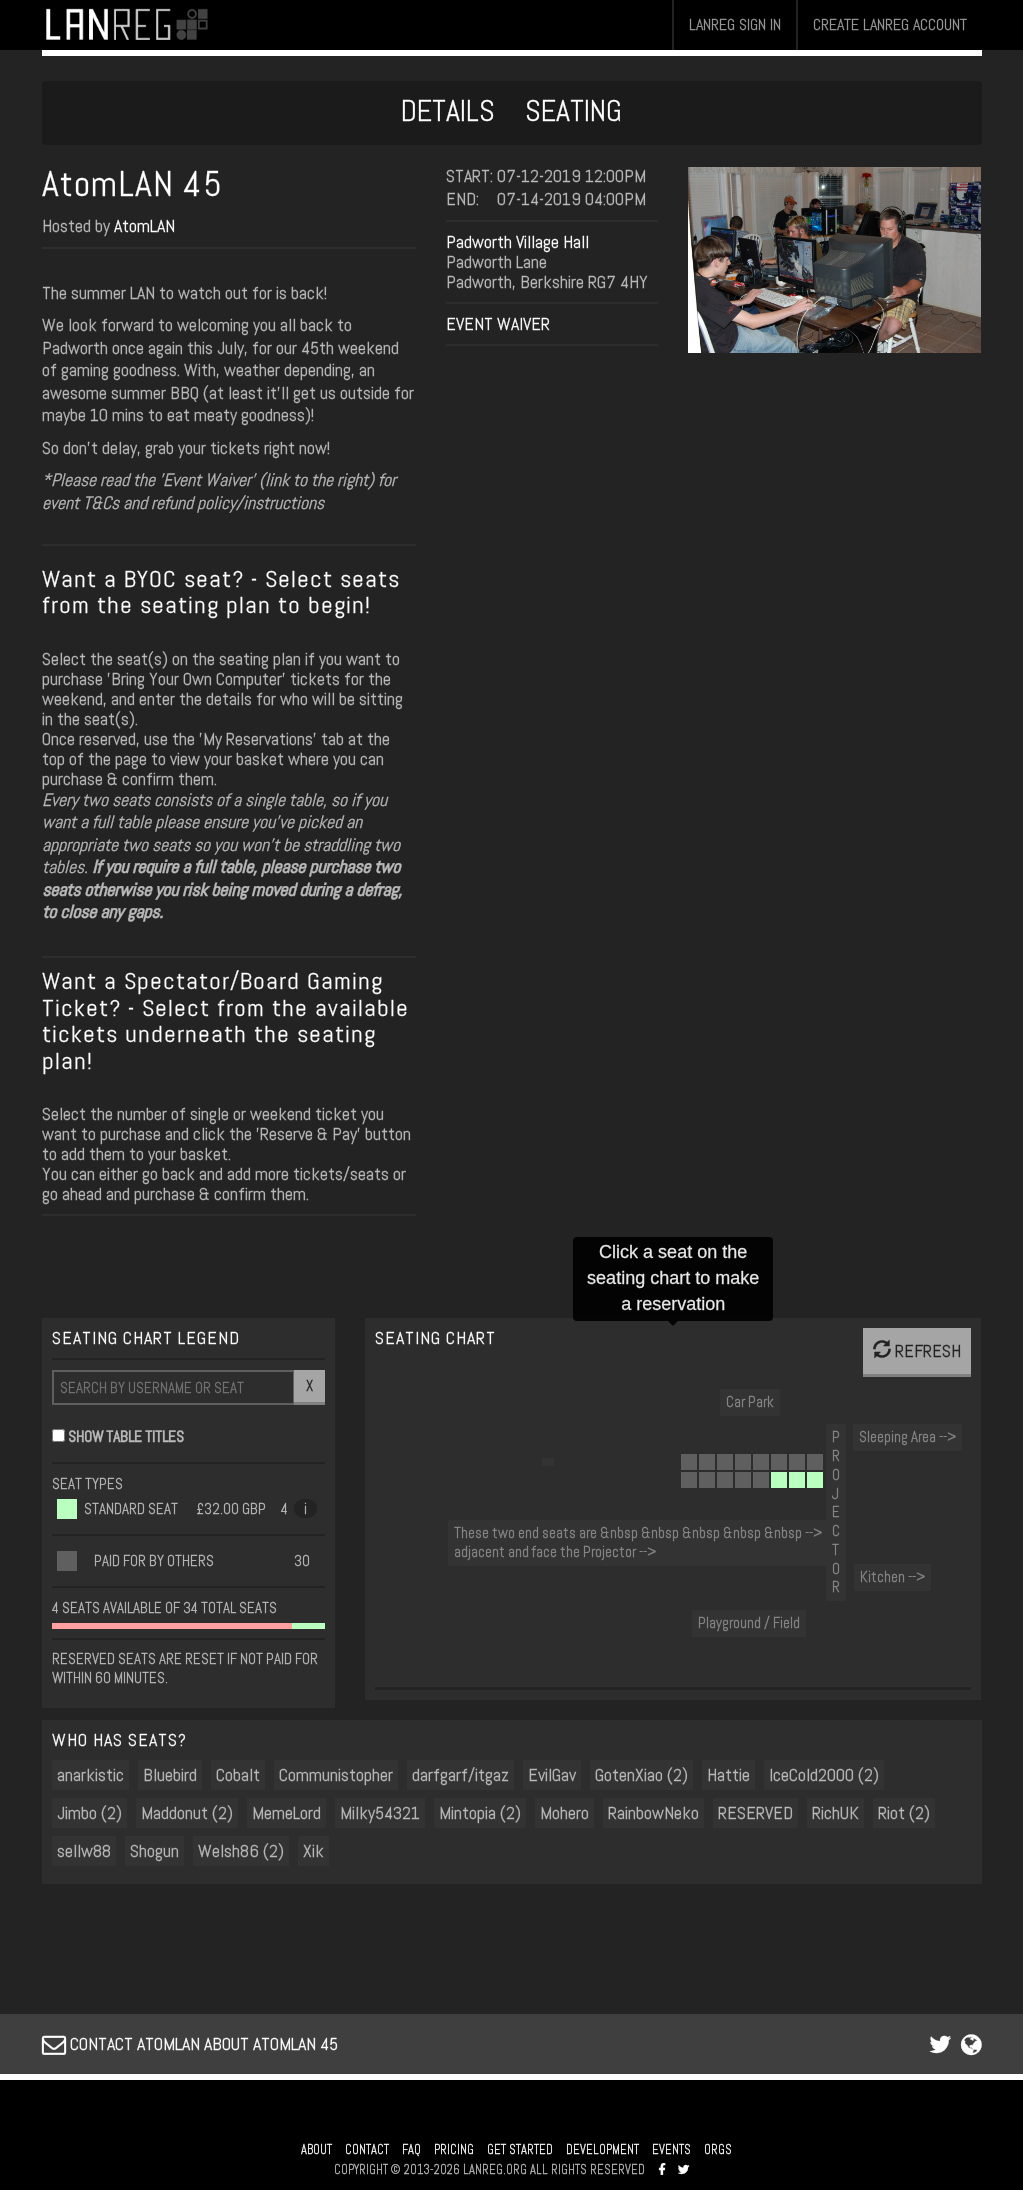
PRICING (454, 2150)
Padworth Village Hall (517, 241)
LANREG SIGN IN (735, 24)
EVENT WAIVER (498, 323)
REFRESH (917, 1350)
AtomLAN (144, 225)
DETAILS (448, 111)
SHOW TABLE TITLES (126, 1436)
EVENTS (671, 2150)
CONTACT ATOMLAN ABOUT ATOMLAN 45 (190, 2043)
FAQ (411, 2150)
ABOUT (316, 2150)
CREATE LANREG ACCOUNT (890, 24)
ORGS (718, 2150)
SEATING (573, 111)
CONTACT (367, 2150)
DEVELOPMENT (602, 2150)
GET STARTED (520, 2150)
